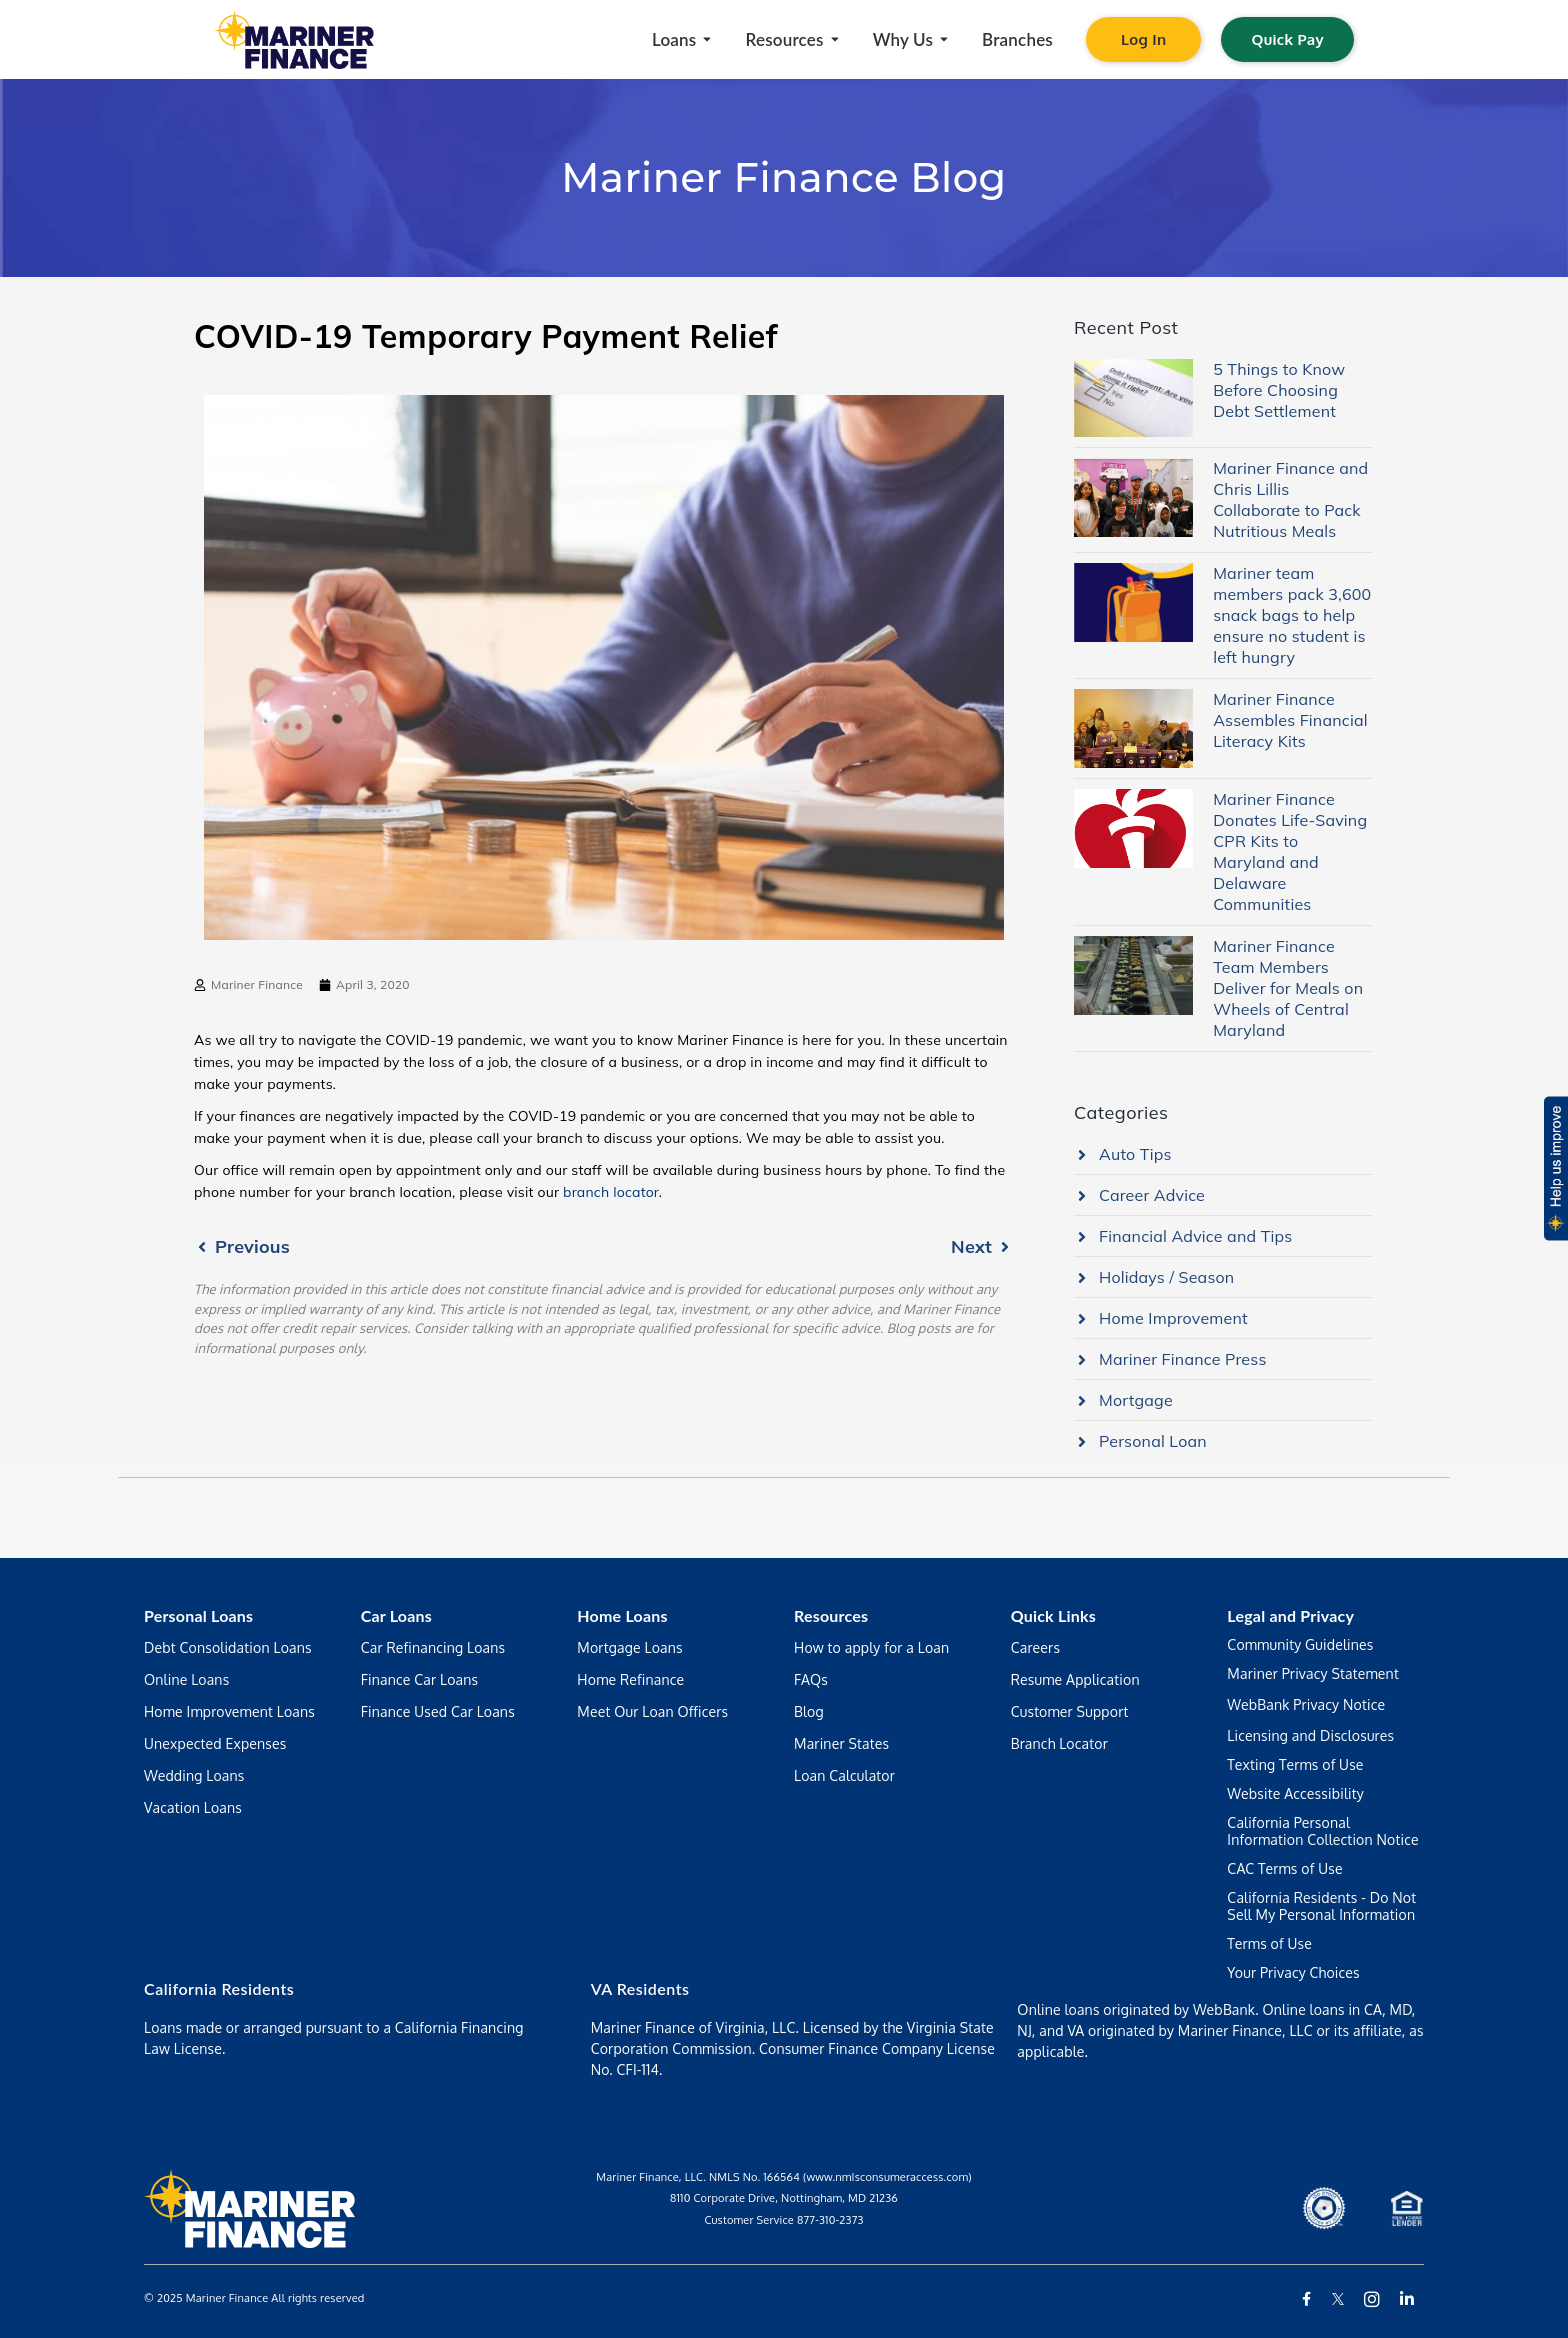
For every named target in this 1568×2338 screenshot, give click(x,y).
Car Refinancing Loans (433, 1647)
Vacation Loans (193, 1807)
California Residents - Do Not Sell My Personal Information (1321, 1906)
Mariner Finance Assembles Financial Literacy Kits (1290, 720)
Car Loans (396, 1615)
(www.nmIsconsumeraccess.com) (887, 2177)
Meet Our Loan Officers (652, 1711)
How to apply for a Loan (871, 1647)
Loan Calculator (844, 1775)
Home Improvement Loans (229, 1711)
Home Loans (622, 1615)
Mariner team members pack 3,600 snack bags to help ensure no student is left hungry (1292, 615)
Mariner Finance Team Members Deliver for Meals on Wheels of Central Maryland (1288, 988)
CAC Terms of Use (1284, 1868)
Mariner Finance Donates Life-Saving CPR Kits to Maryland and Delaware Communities (1290, 851)
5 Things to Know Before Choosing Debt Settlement (1279, 390)
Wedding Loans (194, 1775)
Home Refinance (630, 1679)
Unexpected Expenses (215, 1743)
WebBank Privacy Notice (1306, 1704)
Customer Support (1070, 1711)
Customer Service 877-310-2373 (783, 2220)
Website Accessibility (1295, 1793)
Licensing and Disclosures (1310, 1735)
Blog (809, 1711)
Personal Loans (198, 1615)
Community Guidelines (1300, 1644)
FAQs (811, 1679)
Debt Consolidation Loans (228, 1647)
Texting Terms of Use (1295, 1764)
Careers (1035, 1647)
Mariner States (841, 1743)
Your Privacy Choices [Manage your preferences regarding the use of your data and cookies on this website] (1293, 1972)
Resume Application (1075, 1679)
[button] (1554, 1169)
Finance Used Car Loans (438, 1711)
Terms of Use (1269, 1943)
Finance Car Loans (420, 1679)
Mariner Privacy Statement (1313, 1673)
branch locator (611, 1192)
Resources (831, 1615)
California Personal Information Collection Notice (1322, 1831)
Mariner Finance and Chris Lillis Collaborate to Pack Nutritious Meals (1290, 499)
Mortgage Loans (629, 1647)
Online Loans (186, 1679)
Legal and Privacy (1290, 1615)
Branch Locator (1059, 1743)
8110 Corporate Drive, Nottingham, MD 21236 (784, 2198)
